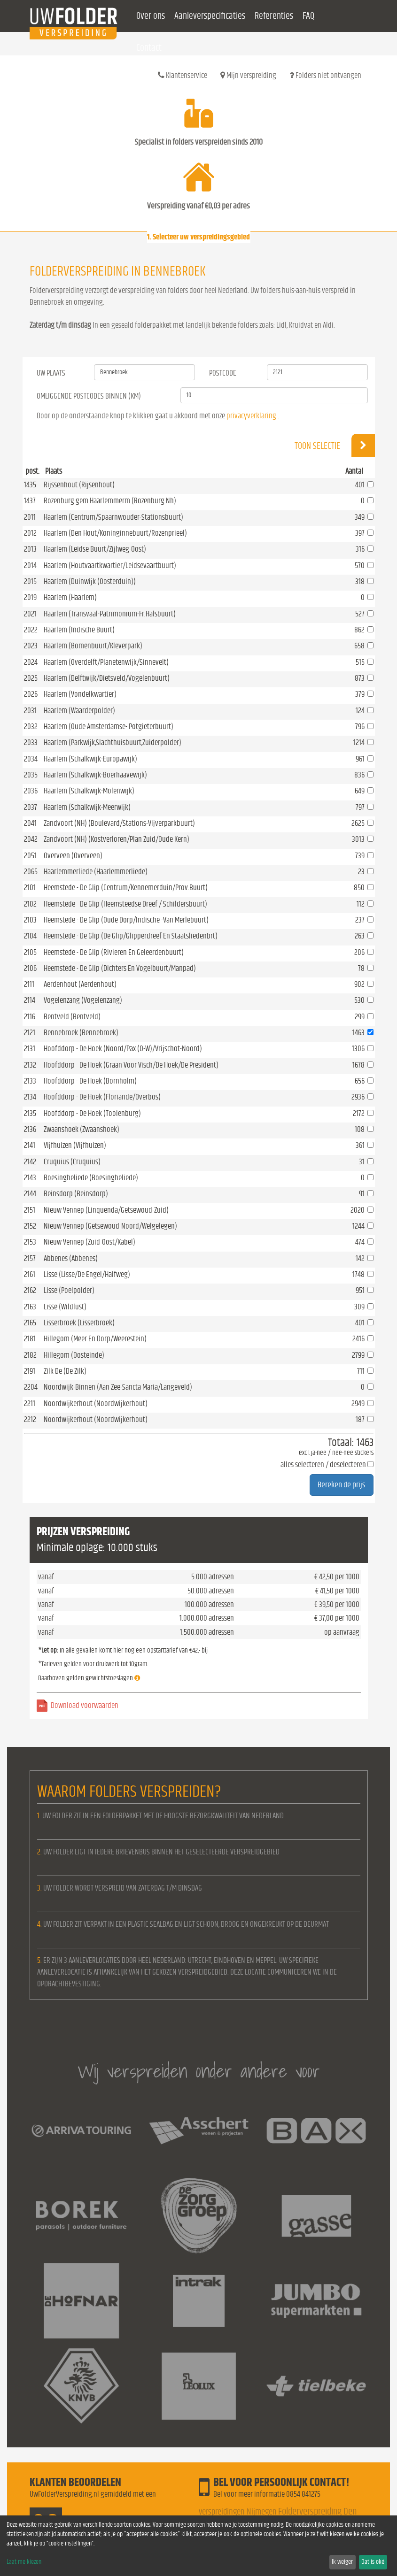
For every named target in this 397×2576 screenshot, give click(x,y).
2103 (30, 920)
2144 (30, 1194)
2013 (30, 549)
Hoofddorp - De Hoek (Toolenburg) (92, 1113)
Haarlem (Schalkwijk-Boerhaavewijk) (95, 775)
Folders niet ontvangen (325, 75)
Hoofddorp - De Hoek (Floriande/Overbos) (102, 1097)
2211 (29, 1403)
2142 (30, 1162)
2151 (29, 1210)
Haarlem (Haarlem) (70, 597)
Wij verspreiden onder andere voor (199, 2071)
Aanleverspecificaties (209, 16)
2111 (29, 984)
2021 (30, 614)
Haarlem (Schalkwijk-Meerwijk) (87, 807)
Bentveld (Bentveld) (72, 1017)
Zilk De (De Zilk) (65, 1371)
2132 (30, 1065)
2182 (30, 1355)
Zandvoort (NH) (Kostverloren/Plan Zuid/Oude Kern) (116, 839)
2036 (31, 791)
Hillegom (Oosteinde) (74, 1355)
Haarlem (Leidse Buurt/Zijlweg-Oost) (95, 549)
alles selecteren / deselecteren (323, 1465)
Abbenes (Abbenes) (71, 1258)
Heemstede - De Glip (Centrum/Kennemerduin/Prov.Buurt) (126, 888)
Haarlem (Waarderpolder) (79, 711)
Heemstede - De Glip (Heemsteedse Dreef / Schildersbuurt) (125, 904)
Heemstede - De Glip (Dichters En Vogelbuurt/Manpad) (120, 968)
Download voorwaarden (84, 1705)
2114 (29, 1000)
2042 (31, 839)
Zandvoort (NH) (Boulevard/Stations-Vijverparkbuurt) (119, 823)
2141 (29, 1145)
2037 (30, 807)
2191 (29, 1371)
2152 (30, 1226)
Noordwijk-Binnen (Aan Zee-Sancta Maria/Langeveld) (118, 1387)
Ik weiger (342, 2562)
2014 (30, 565)
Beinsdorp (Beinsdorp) (76, 1194)
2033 (31, 742)
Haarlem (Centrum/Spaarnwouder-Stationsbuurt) (113, 517)
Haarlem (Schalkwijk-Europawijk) (90, 759)
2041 (30, 823)
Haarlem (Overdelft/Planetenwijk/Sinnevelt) (106, 662)
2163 (30, 1307)
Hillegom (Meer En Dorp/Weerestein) (95, 1339)
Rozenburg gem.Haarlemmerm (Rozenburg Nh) (110, 501)
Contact (149, 48)
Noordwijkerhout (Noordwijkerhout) (96, 1403)
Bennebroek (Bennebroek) (81, 1033)
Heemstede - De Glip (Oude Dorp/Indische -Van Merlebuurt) (126, 920)
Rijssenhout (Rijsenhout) (79, 485)
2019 (30, 597)
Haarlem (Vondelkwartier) (80, 694)
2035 (31, 775)
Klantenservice (182, 75)
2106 (30, 968)
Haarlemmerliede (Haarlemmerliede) (96, 872)
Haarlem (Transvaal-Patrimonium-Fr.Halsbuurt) (110, 614)
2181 (30, 1339)
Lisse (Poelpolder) (69, 1290)
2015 (30, 581)
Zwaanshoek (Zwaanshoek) (81, 1129)
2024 (31, 662)
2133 (30, 1081)
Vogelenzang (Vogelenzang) (83, 1000)
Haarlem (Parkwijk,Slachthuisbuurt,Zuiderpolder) (112, 742)
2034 (31, 759)
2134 (30, 1097)
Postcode (222, 373)
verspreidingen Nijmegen (238, 2511)
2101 (30, 888)
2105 (30, 952)
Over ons (150, 16)
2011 (30, 517)
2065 (31, 872)
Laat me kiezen (24, 2562)
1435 (30, 485)
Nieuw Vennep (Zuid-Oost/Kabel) (89, 1242)
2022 (31, 630)
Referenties (274, 16)
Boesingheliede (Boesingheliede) (91, 1178)
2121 (29, 1033)
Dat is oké (372, 2562)
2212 (30, 1419)
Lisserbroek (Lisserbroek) (79, 1323)
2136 (30, 1129)
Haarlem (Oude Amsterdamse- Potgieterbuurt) (108, 727)
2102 (30, 904)
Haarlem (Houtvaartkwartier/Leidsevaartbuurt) (110, 565)
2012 (30, 533)
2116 (29, 1017)
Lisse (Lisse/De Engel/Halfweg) (87, 1274)
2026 (31, 694)
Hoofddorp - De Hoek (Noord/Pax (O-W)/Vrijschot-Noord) (123, 1049)
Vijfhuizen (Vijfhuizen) (75, 1145)
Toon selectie (335, 445)
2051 (30, 856)
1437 (30, 501)
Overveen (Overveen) (73, 856)
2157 (30, 1258)
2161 (29, 1274)
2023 (31, 646)
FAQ (308, 16)
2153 (30, 1242)
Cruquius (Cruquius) (72, 1162)
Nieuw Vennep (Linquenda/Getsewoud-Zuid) (106, 1210)
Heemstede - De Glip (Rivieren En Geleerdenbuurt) (114, 952)
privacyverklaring (251, 416)
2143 (30, 1178)
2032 (31, 727)
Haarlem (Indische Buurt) (79, 630)
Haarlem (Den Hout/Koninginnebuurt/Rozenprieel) (115, 533)
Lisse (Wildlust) (65, 1307)
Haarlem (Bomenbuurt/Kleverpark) (93, 646)
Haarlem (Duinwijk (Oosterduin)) (90, 581)
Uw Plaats (51, 373)
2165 (30, 1323)
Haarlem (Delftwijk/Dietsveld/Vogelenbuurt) (107, 678)
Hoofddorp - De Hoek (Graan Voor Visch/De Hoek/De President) (131, 1065)
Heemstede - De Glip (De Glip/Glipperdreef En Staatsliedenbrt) (131, 936)
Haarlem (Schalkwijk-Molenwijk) (89, 791)
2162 (30, 1290)
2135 (30, 1113)
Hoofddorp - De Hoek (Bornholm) (90, 1081)
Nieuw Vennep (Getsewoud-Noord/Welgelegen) (110, 1226)
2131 (29, 1049)
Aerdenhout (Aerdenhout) (80, 984)
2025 (31, 678)
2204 (31, 1387)
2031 (30, 711)
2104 (30, 936)
